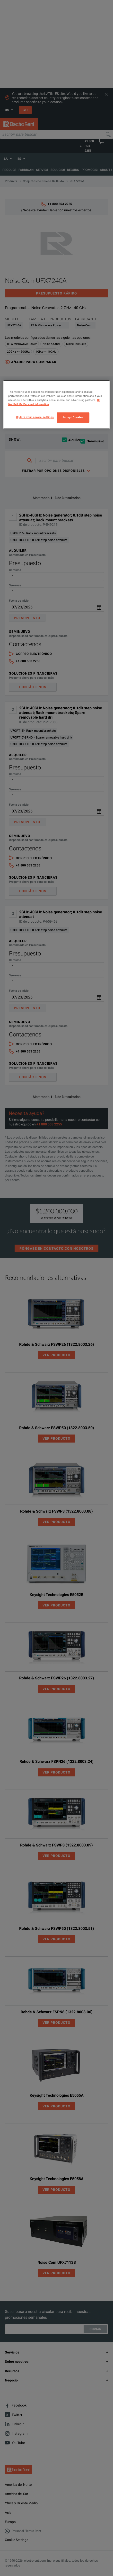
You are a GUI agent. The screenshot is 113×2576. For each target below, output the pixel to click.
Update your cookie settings (35, 417)
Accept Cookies (72, 417)
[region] (56, 404)
